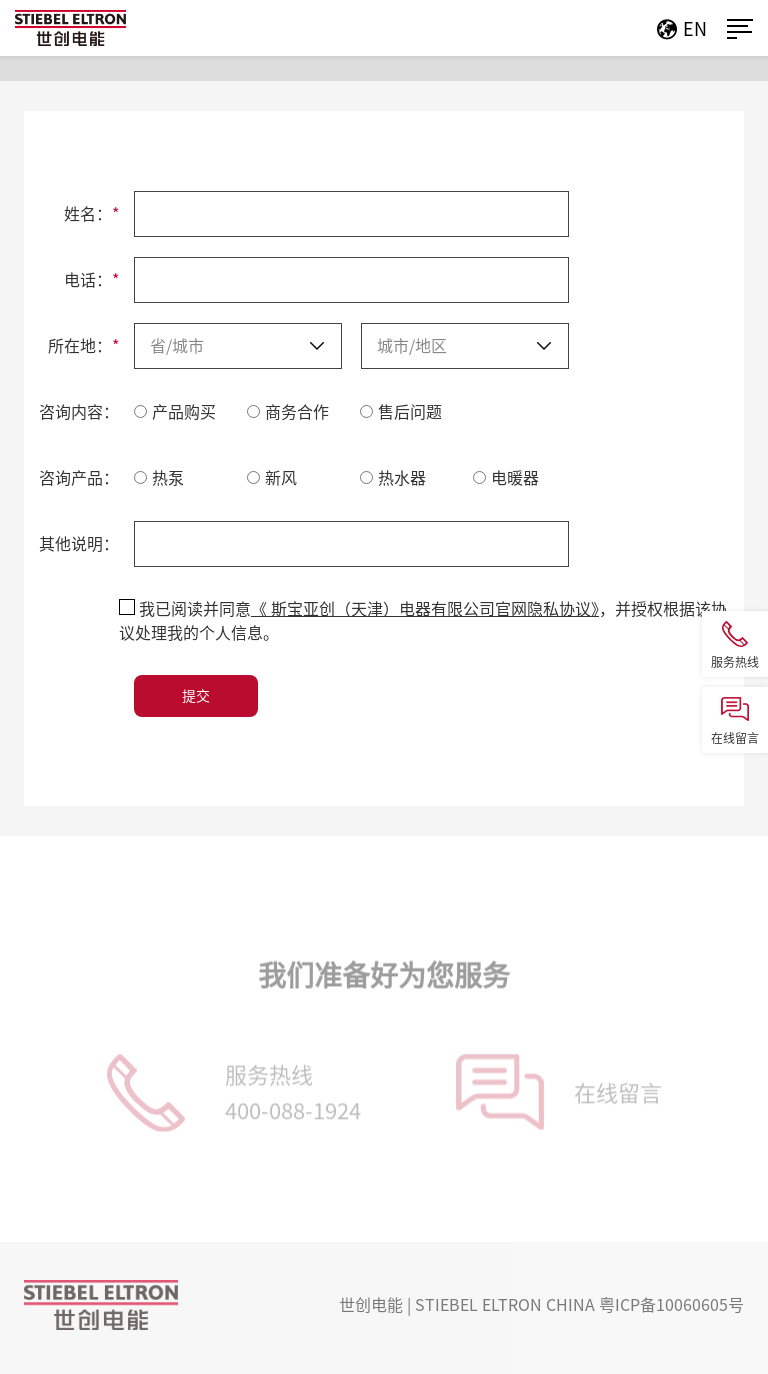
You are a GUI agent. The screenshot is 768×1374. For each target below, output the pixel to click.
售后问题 (401, 412)
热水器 (393, 478)
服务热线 (293, 1099)
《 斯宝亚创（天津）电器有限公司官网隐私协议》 (425, 609)
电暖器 (506, 478)
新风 (272, 478)
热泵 (159, 478)
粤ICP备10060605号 (671, 1305)
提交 (196, 696)
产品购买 (175, 412)
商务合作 (288, 412)
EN (688, 29)
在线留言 (618, 1096)
